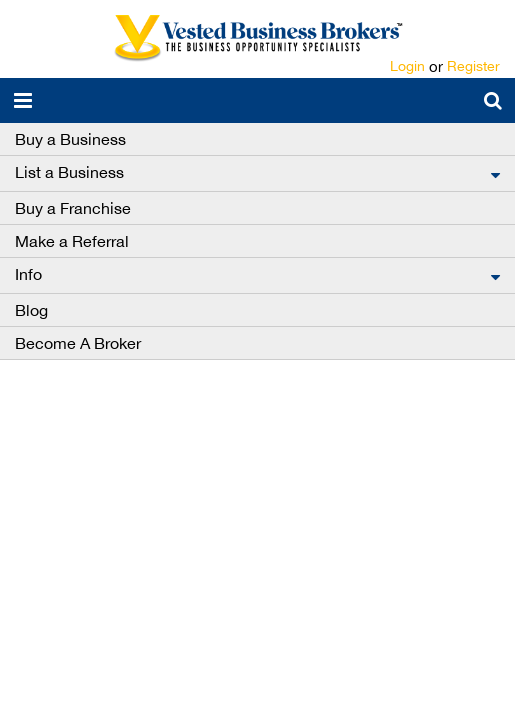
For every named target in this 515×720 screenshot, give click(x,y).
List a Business (69, 172)
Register (473, 66)
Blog (31, 310)
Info (28, 274)
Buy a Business (70, 139)
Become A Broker (78, 343)
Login (407, 66)
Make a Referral (72, 241)
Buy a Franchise (73, 208)
